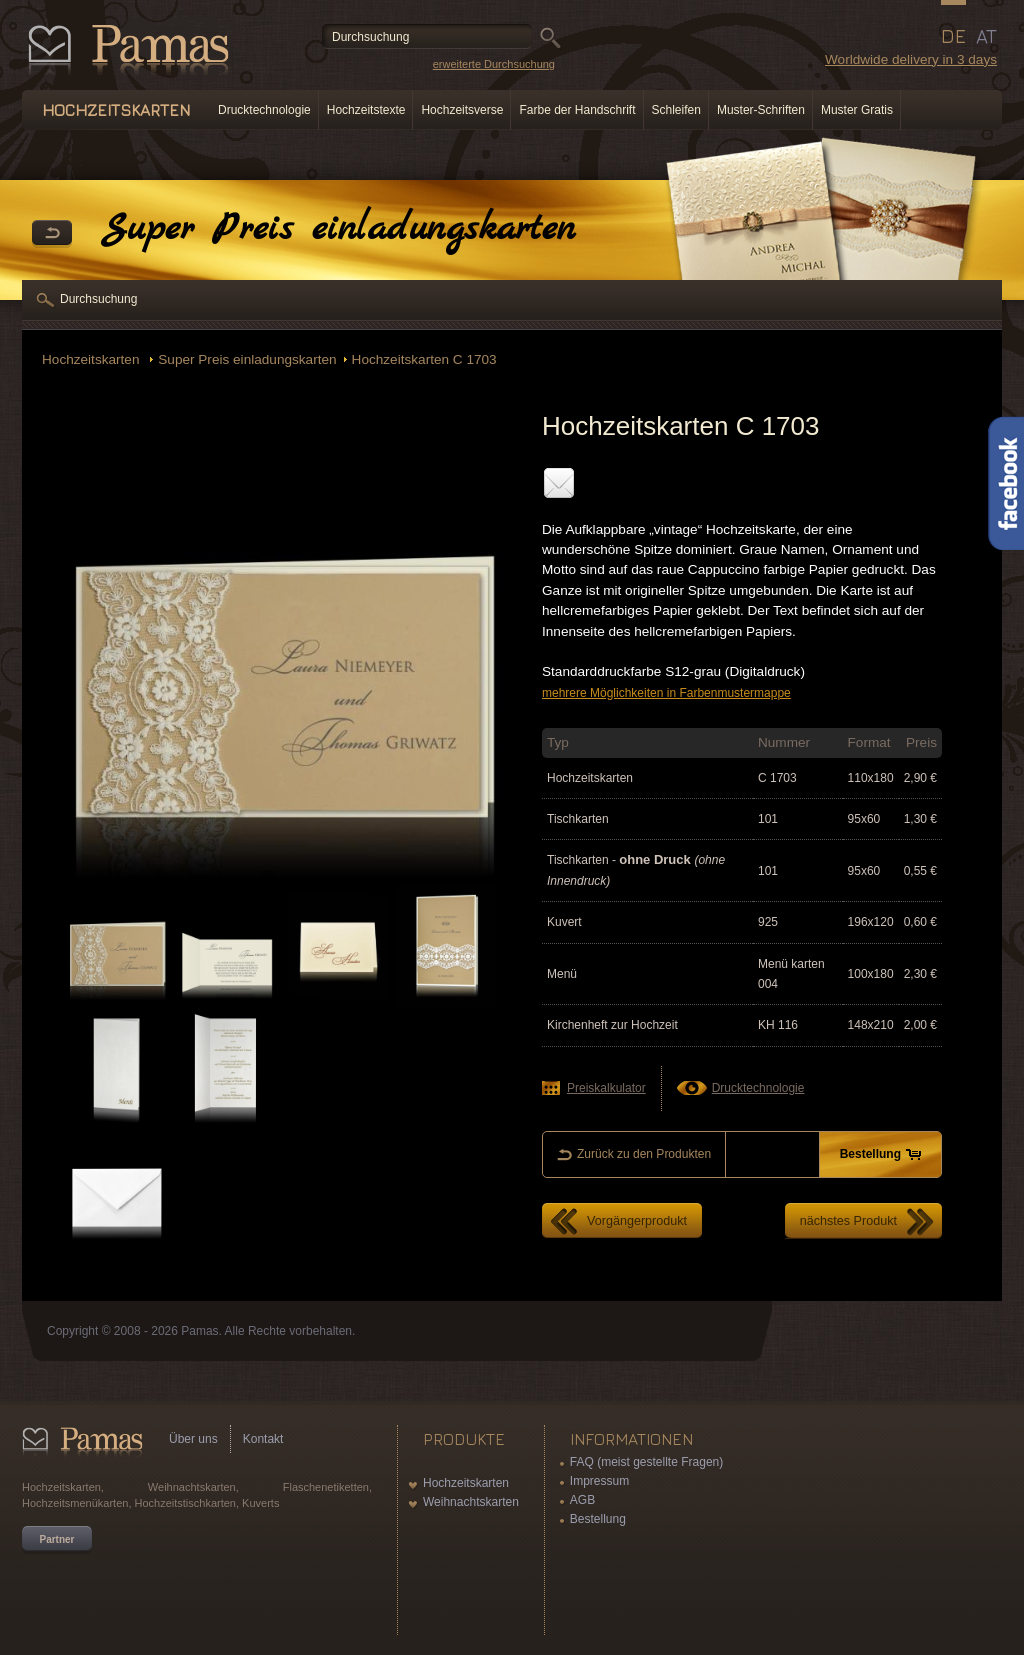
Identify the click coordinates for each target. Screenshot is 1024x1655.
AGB (582, 1500)
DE (953, 36)
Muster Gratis (857, 110)
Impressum (599, 1481)
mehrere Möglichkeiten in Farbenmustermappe (666, 693)
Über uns (193, 1439)
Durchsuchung (98, 299)
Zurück (52, 234)
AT (986, 36)
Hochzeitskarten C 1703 (424, 359)
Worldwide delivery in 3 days (911, 59)
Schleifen (676, 110)
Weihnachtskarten (471, 1502)
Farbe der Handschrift (577, 110)
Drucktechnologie (264, 110)
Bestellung (598, 1519)
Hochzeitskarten (92, 359)
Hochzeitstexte (366, 110)
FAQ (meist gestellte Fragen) (646, 1462)
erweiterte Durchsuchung (494, 64)
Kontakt (263, 1439)
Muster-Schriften (761, 110)
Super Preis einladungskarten (247, 359)
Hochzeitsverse (462, 110)
